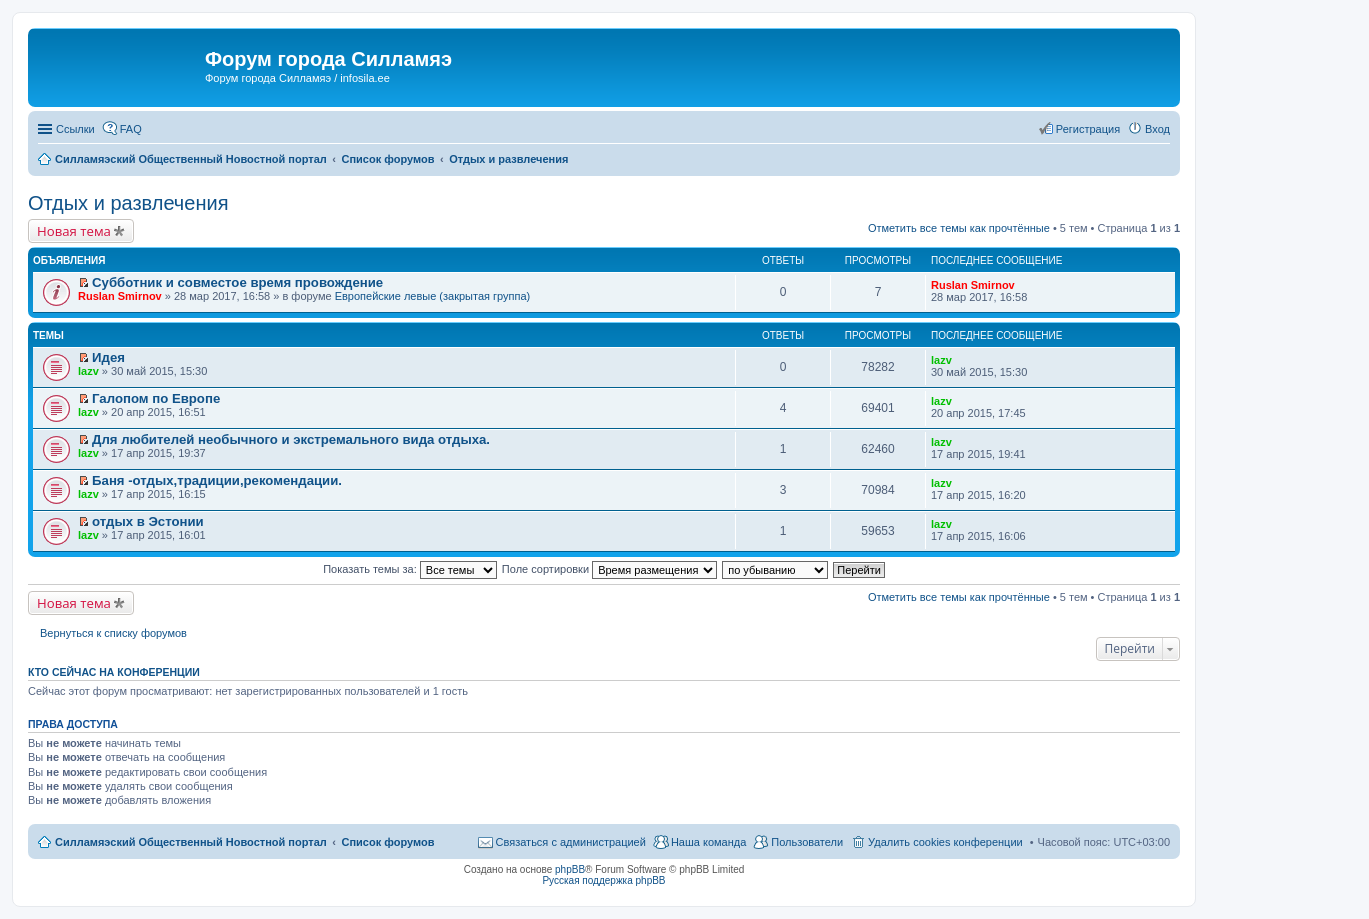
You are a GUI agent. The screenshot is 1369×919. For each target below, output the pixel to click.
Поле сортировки (609, 569)
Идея (108, 357)
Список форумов (387, 842)
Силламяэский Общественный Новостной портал (191, 842)
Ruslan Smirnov (120, 296)
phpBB (570, 869)
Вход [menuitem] (1157, 129)
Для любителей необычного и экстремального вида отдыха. (291, 439)
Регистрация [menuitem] (1088, 129)
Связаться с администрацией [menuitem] (571, 842)
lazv (88, 371)
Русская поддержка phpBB (603, 880)
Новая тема (74, 231)
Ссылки (75, 129)
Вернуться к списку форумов (113, 633)
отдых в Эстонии (148, 521)
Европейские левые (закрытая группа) (433, 296)
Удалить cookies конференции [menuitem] (945, 842)
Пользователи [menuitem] (807, 842)
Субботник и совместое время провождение (237, 282)
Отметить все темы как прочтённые (959, 228)
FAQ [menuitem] (131, 129)
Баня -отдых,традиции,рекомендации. (217, 480)
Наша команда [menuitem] (708, 842)
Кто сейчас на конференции (114, 672)
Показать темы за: (410, 569)
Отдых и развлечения (128, 203)
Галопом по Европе (156, 398)
